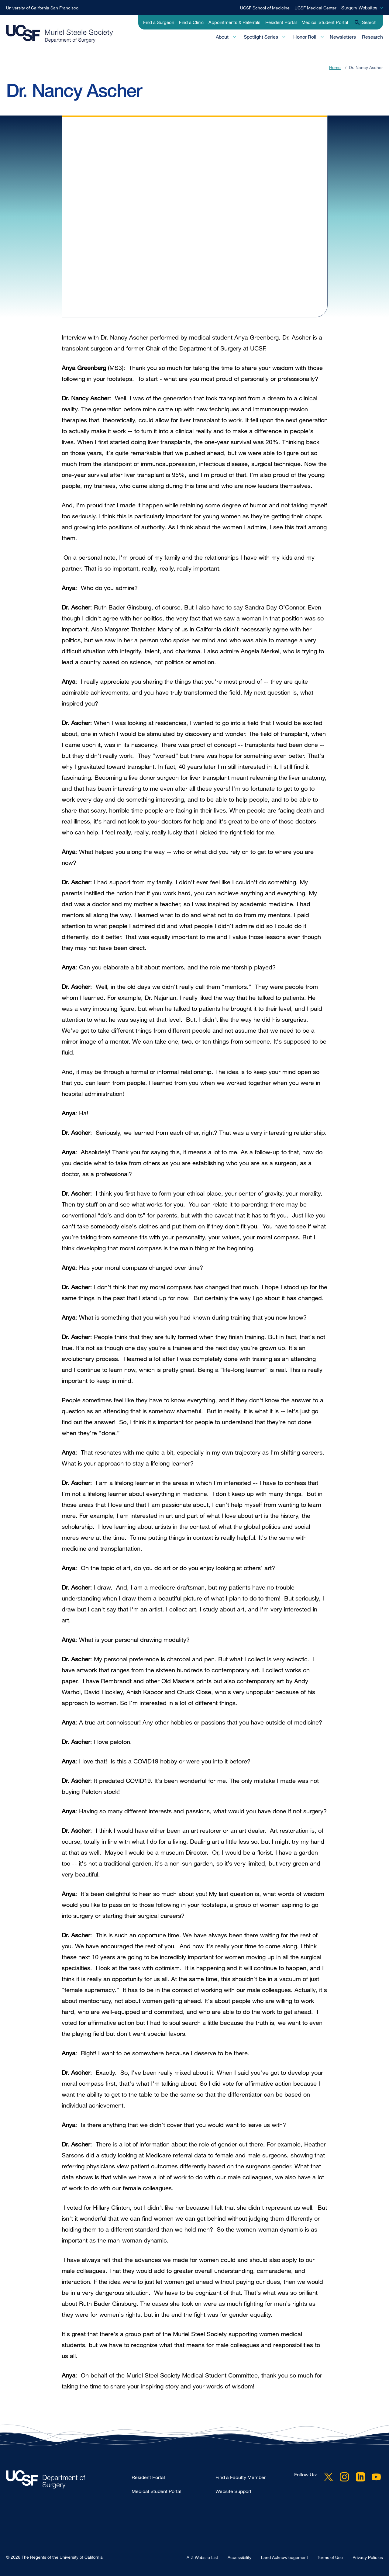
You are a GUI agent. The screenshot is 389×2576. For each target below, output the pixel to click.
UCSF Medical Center (315, 7)
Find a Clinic (191, 22)
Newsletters (343, 37)
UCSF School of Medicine (265, 7)
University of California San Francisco (42, 7)
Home (335, 67)
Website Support (233, 2491)
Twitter (328, 2477)
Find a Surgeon (158, 22)
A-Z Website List (202, 2557)
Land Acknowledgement (284, 2557)
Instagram (344, 2477)
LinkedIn (360, 2477)
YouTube (376, 2477)
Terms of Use (330, 2557)
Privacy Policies (368, 2557)
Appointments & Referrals (234, 22)
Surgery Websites (359, 7)
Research (372, 37)
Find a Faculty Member (240, 2477)
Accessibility (239, 2557)
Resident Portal (281, 22)
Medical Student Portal (324, 22)
